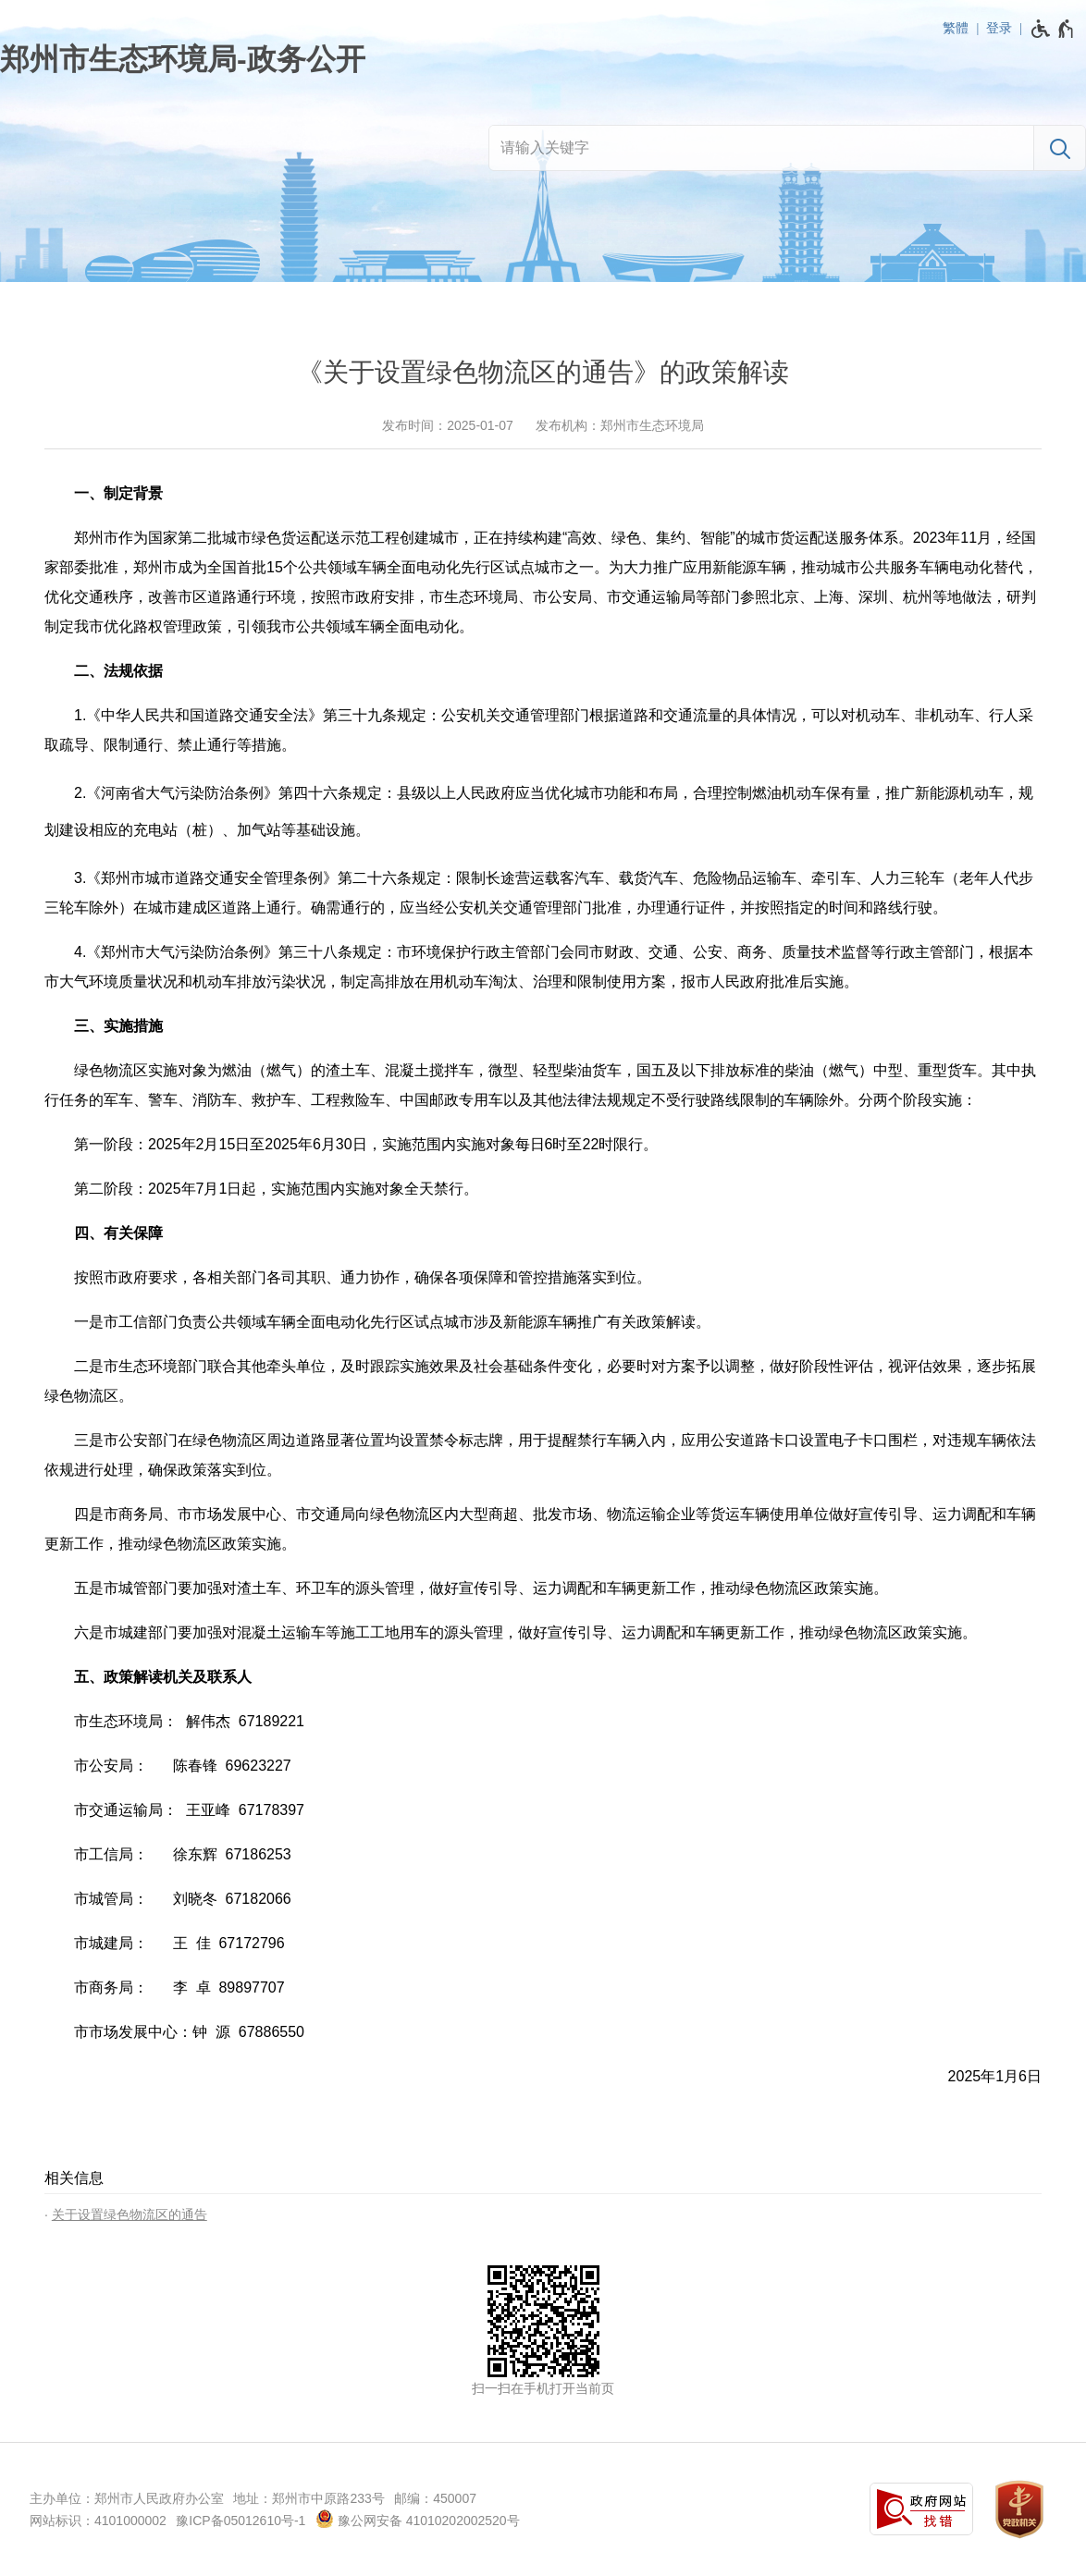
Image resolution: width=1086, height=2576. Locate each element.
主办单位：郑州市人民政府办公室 (127, 2498)
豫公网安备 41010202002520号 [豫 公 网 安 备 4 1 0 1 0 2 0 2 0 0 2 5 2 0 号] (417, 2518)
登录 (999, 27)
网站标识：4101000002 (98, 2520)
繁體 (956, 27)
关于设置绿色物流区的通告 (129, 2214)
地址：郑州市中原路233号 (308, 2498)
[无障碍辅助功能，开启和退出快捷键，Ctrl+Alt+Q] (1053, 29)
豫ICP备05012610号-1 (240, 2520)
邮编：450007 (435, 2498)
